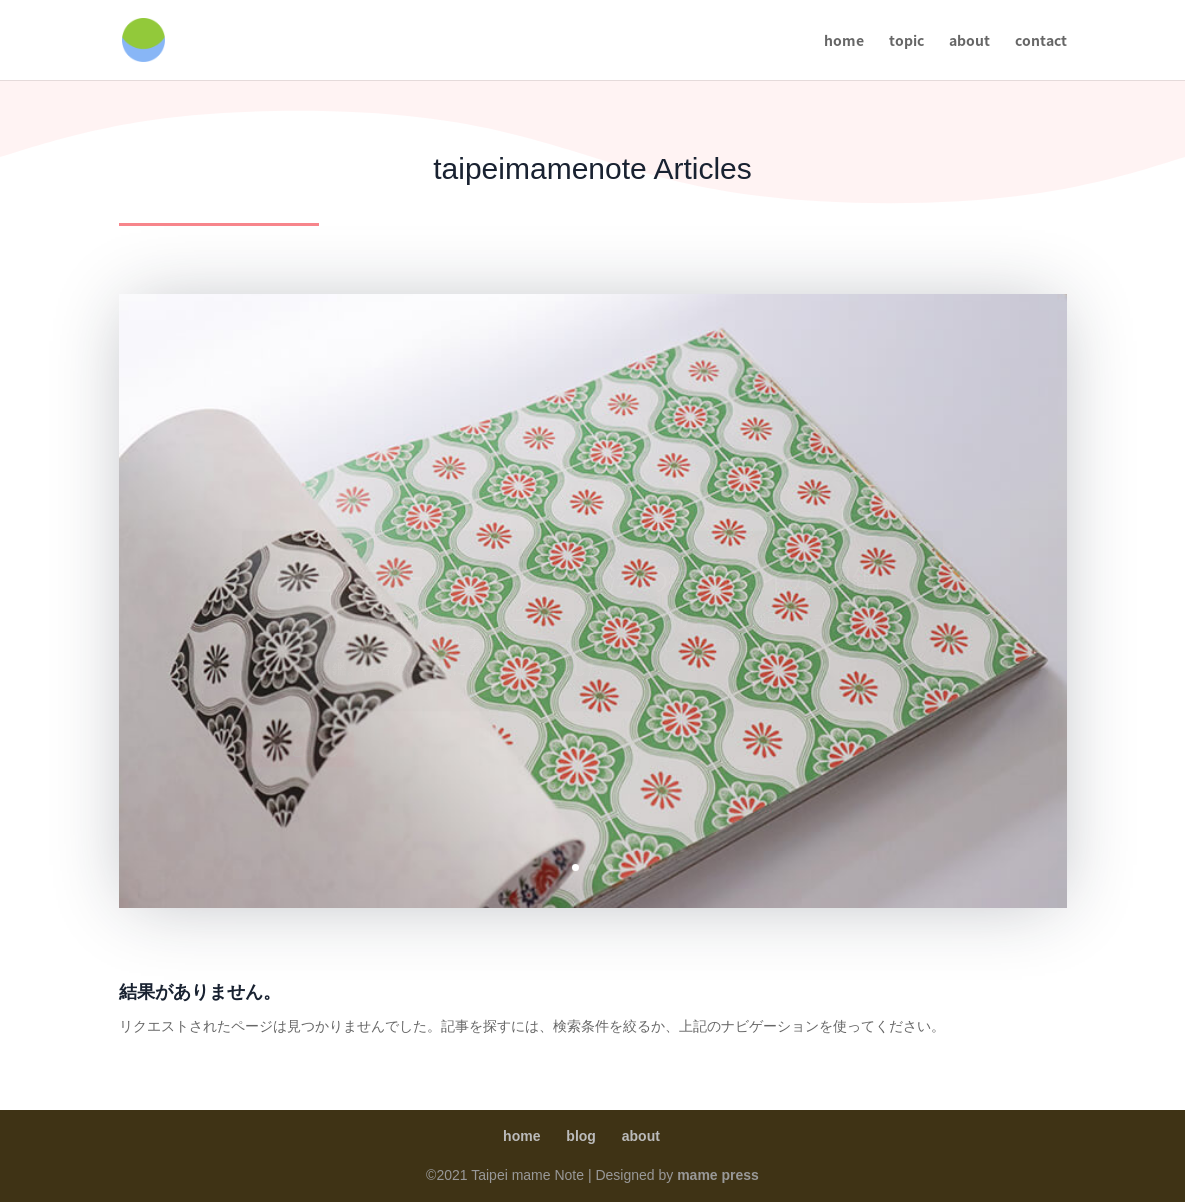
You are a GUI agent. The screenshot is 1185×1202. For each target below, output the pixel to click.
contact (1041, 41)
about (969, 41)
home (844, 41)
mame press (718, 1175)
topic (906, 41)
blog (581, 1136)
